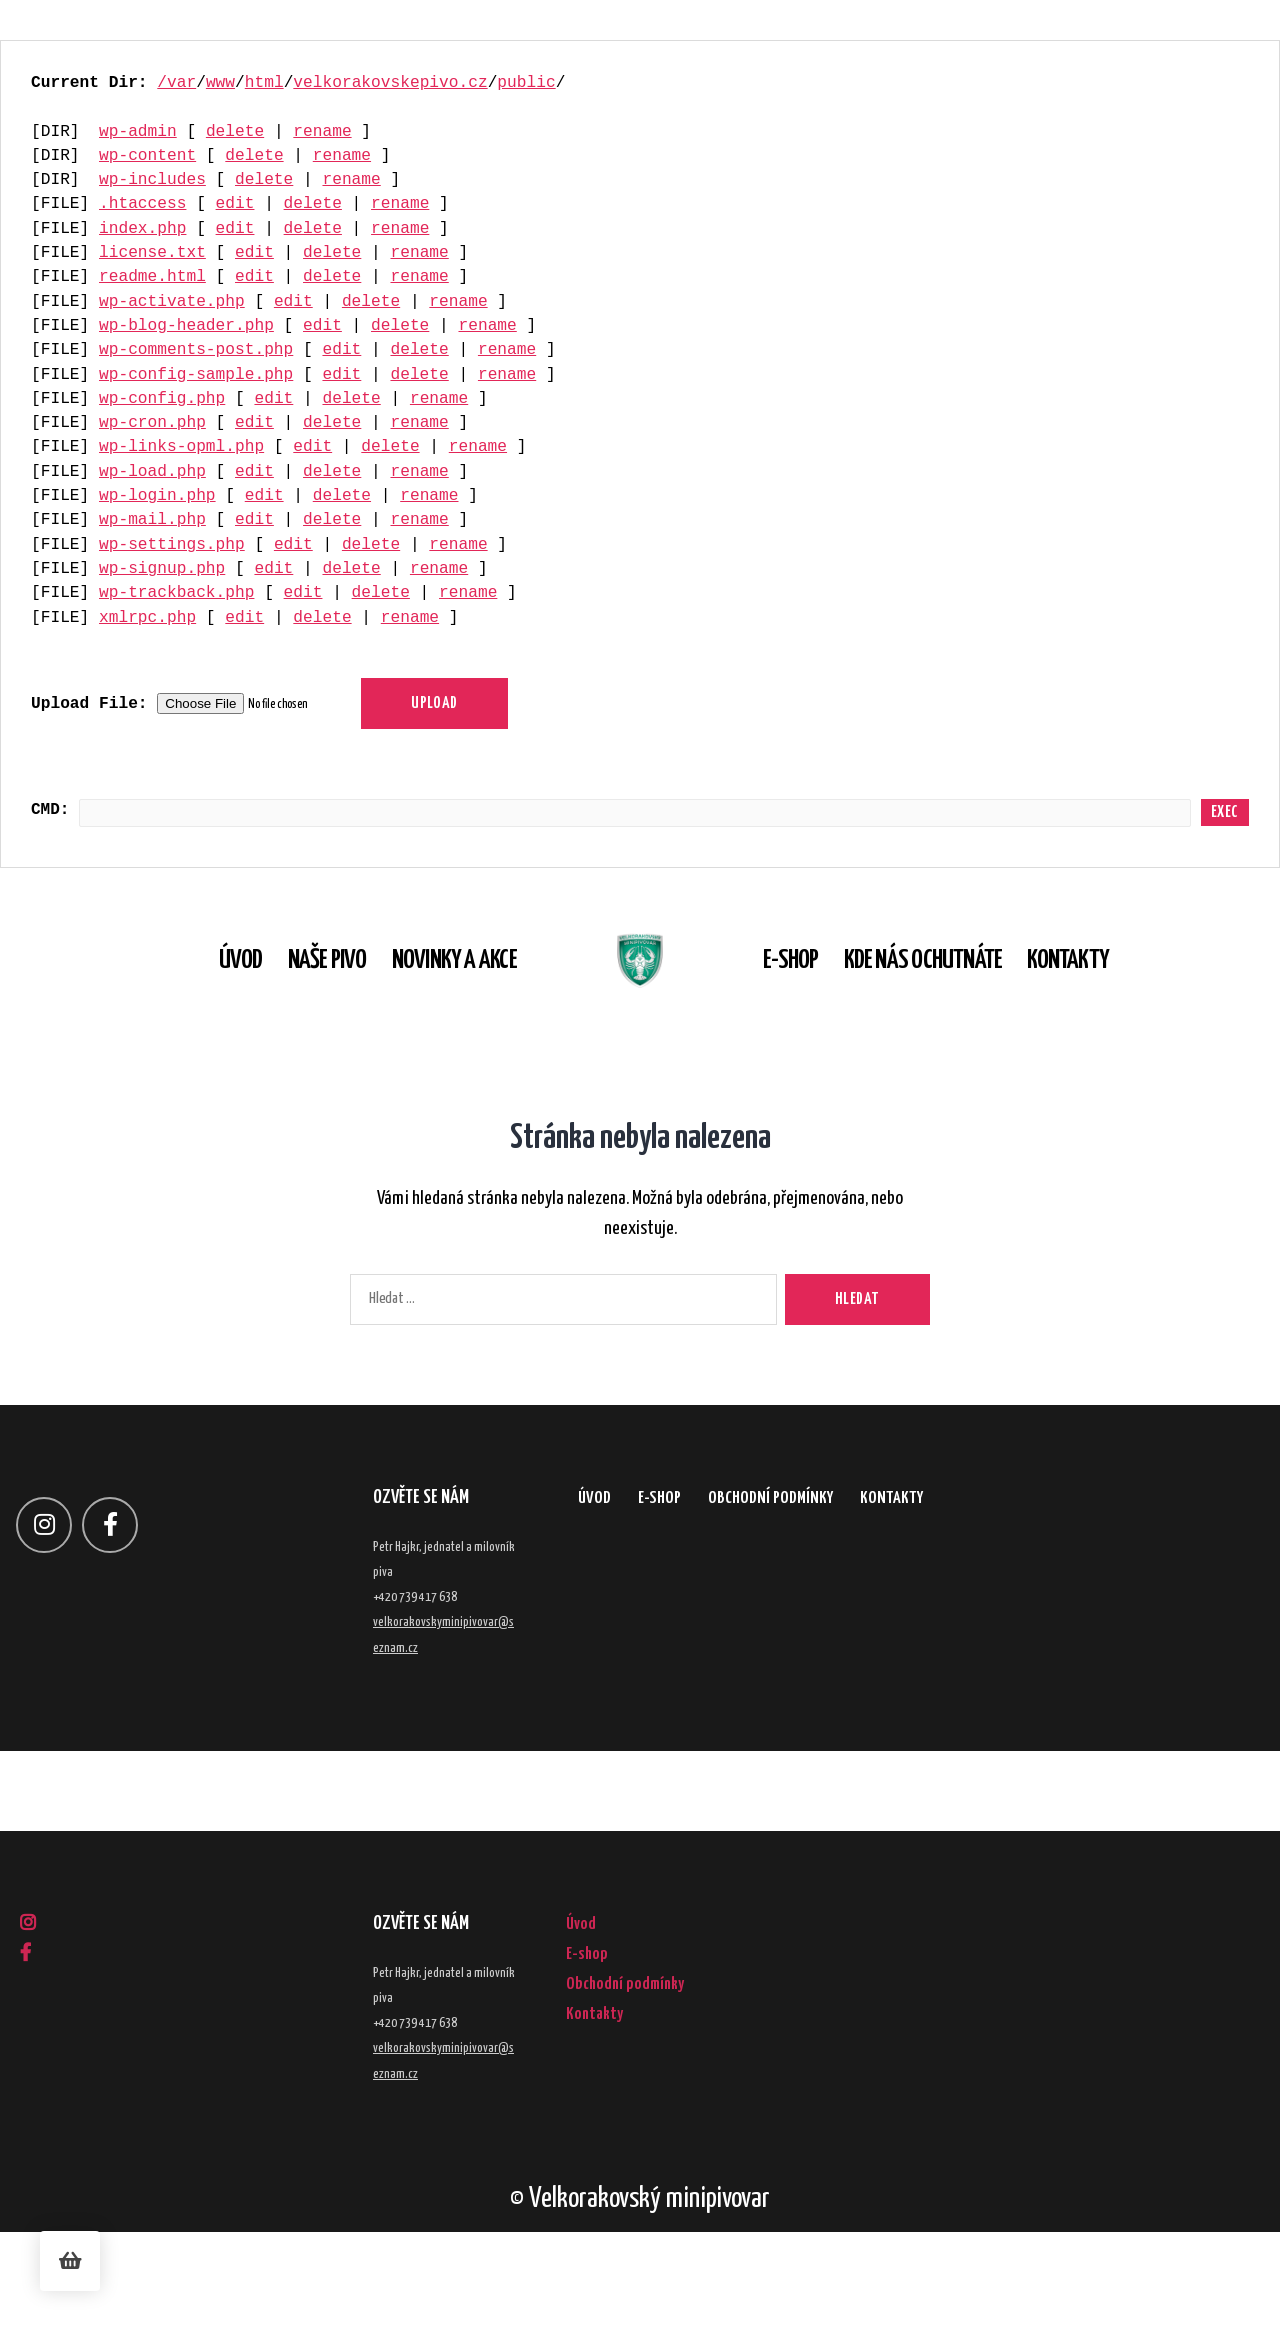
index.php (142, 229)
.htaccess (142, 204)
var (181, 83)
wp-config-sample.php (196, 375)
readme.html (152, 277)
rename (322, 132)
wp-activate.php (172, 302)
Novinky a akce (413, 1010)
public (526, 83)
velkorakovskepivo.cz (390, 83)
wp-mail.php (152, 520)
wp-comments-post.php (196, 350)
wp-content (147, 156)
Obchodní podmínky (853, 1606)
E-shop (831, 1010)
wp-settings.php (172, 545)
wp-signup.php (162, 569)
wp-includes (152, 180)
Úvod (200, 1010)
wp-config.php (162, 399)
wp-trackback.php (176, 593)
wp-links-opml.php (181, 447)
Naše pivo (286, 1010)
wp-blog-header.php (186, 326)
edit (235, 204)
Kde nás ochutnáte (963, 1010)
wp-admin (138, 132)
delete (235, 132)
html (264, 83)
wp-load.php (152, 472)
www (220, 83)
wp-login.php (157, 496)
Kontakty (1109, 1010)
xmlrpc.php (147, 618)
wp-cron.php (152, 423)
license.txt (152, 253)
